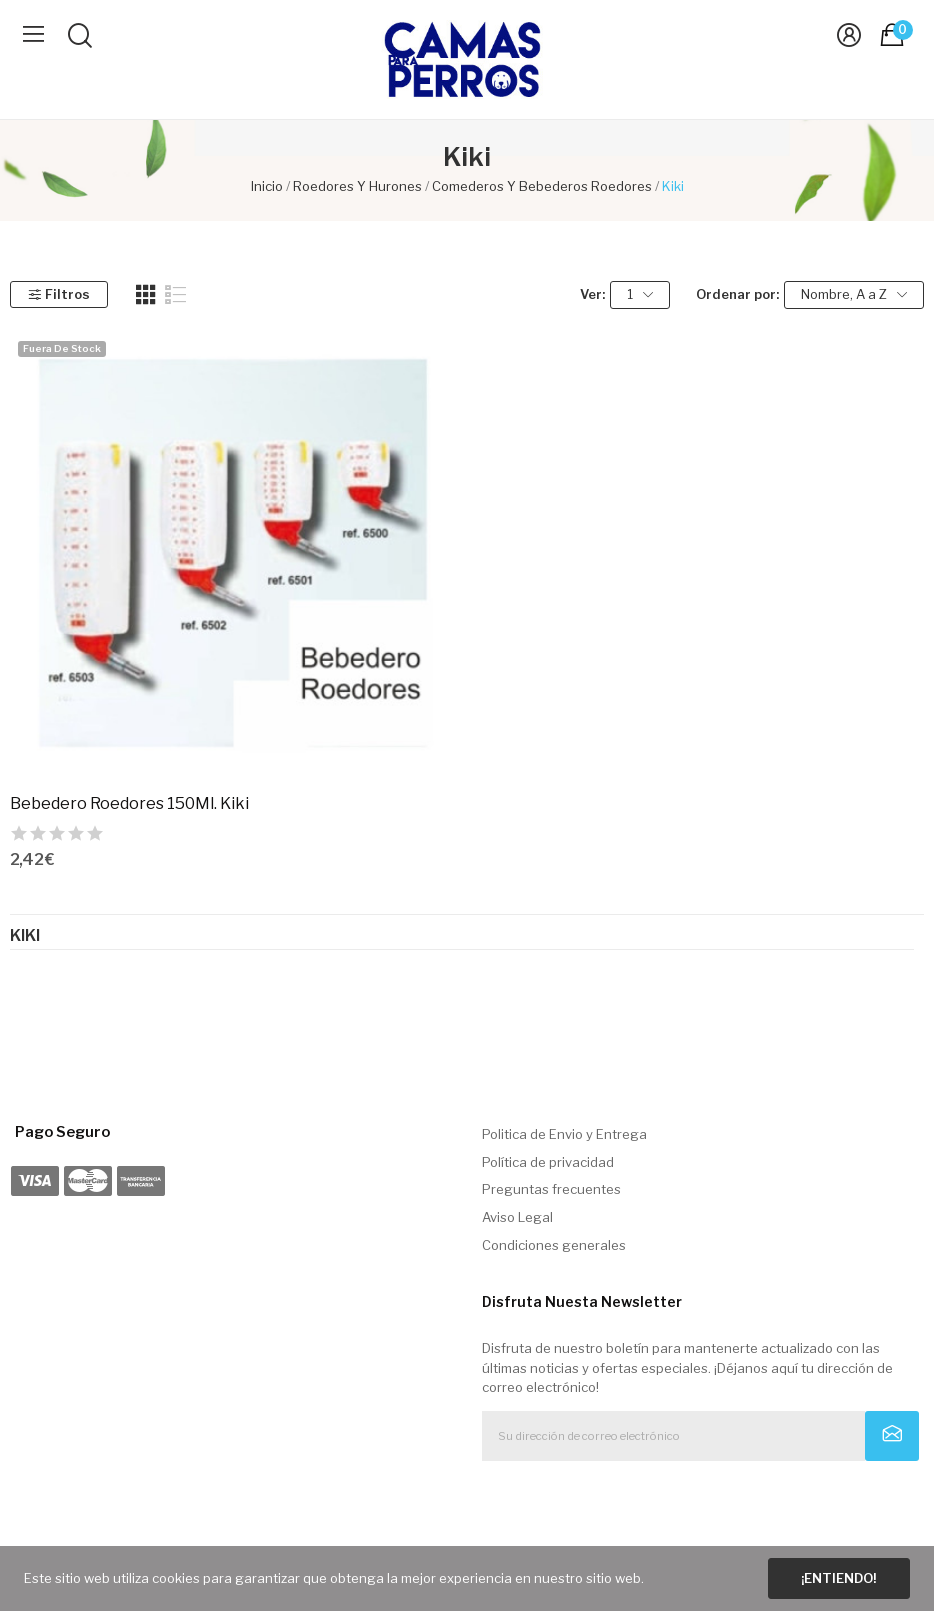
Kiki (25, 936)
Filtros (58, 294)
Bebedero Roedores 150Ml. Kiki (129, 803)
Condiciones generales (554, 1245)
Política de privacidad (548, 1162)
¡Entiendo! (838, 1578)
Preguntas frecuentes (551, 1189)
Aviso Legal (517, 1217)
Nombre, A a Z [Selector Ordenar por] (854, 294)
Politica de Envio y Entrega (564, 1134)
